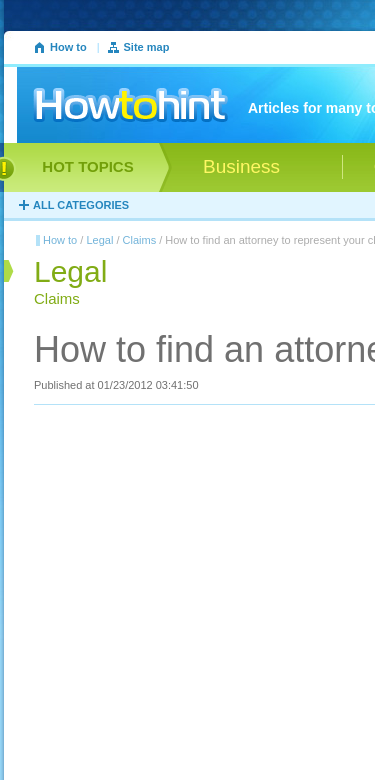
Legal (99, 240)
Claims (140, 240)
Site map (147, 47)
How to (68, 47)
